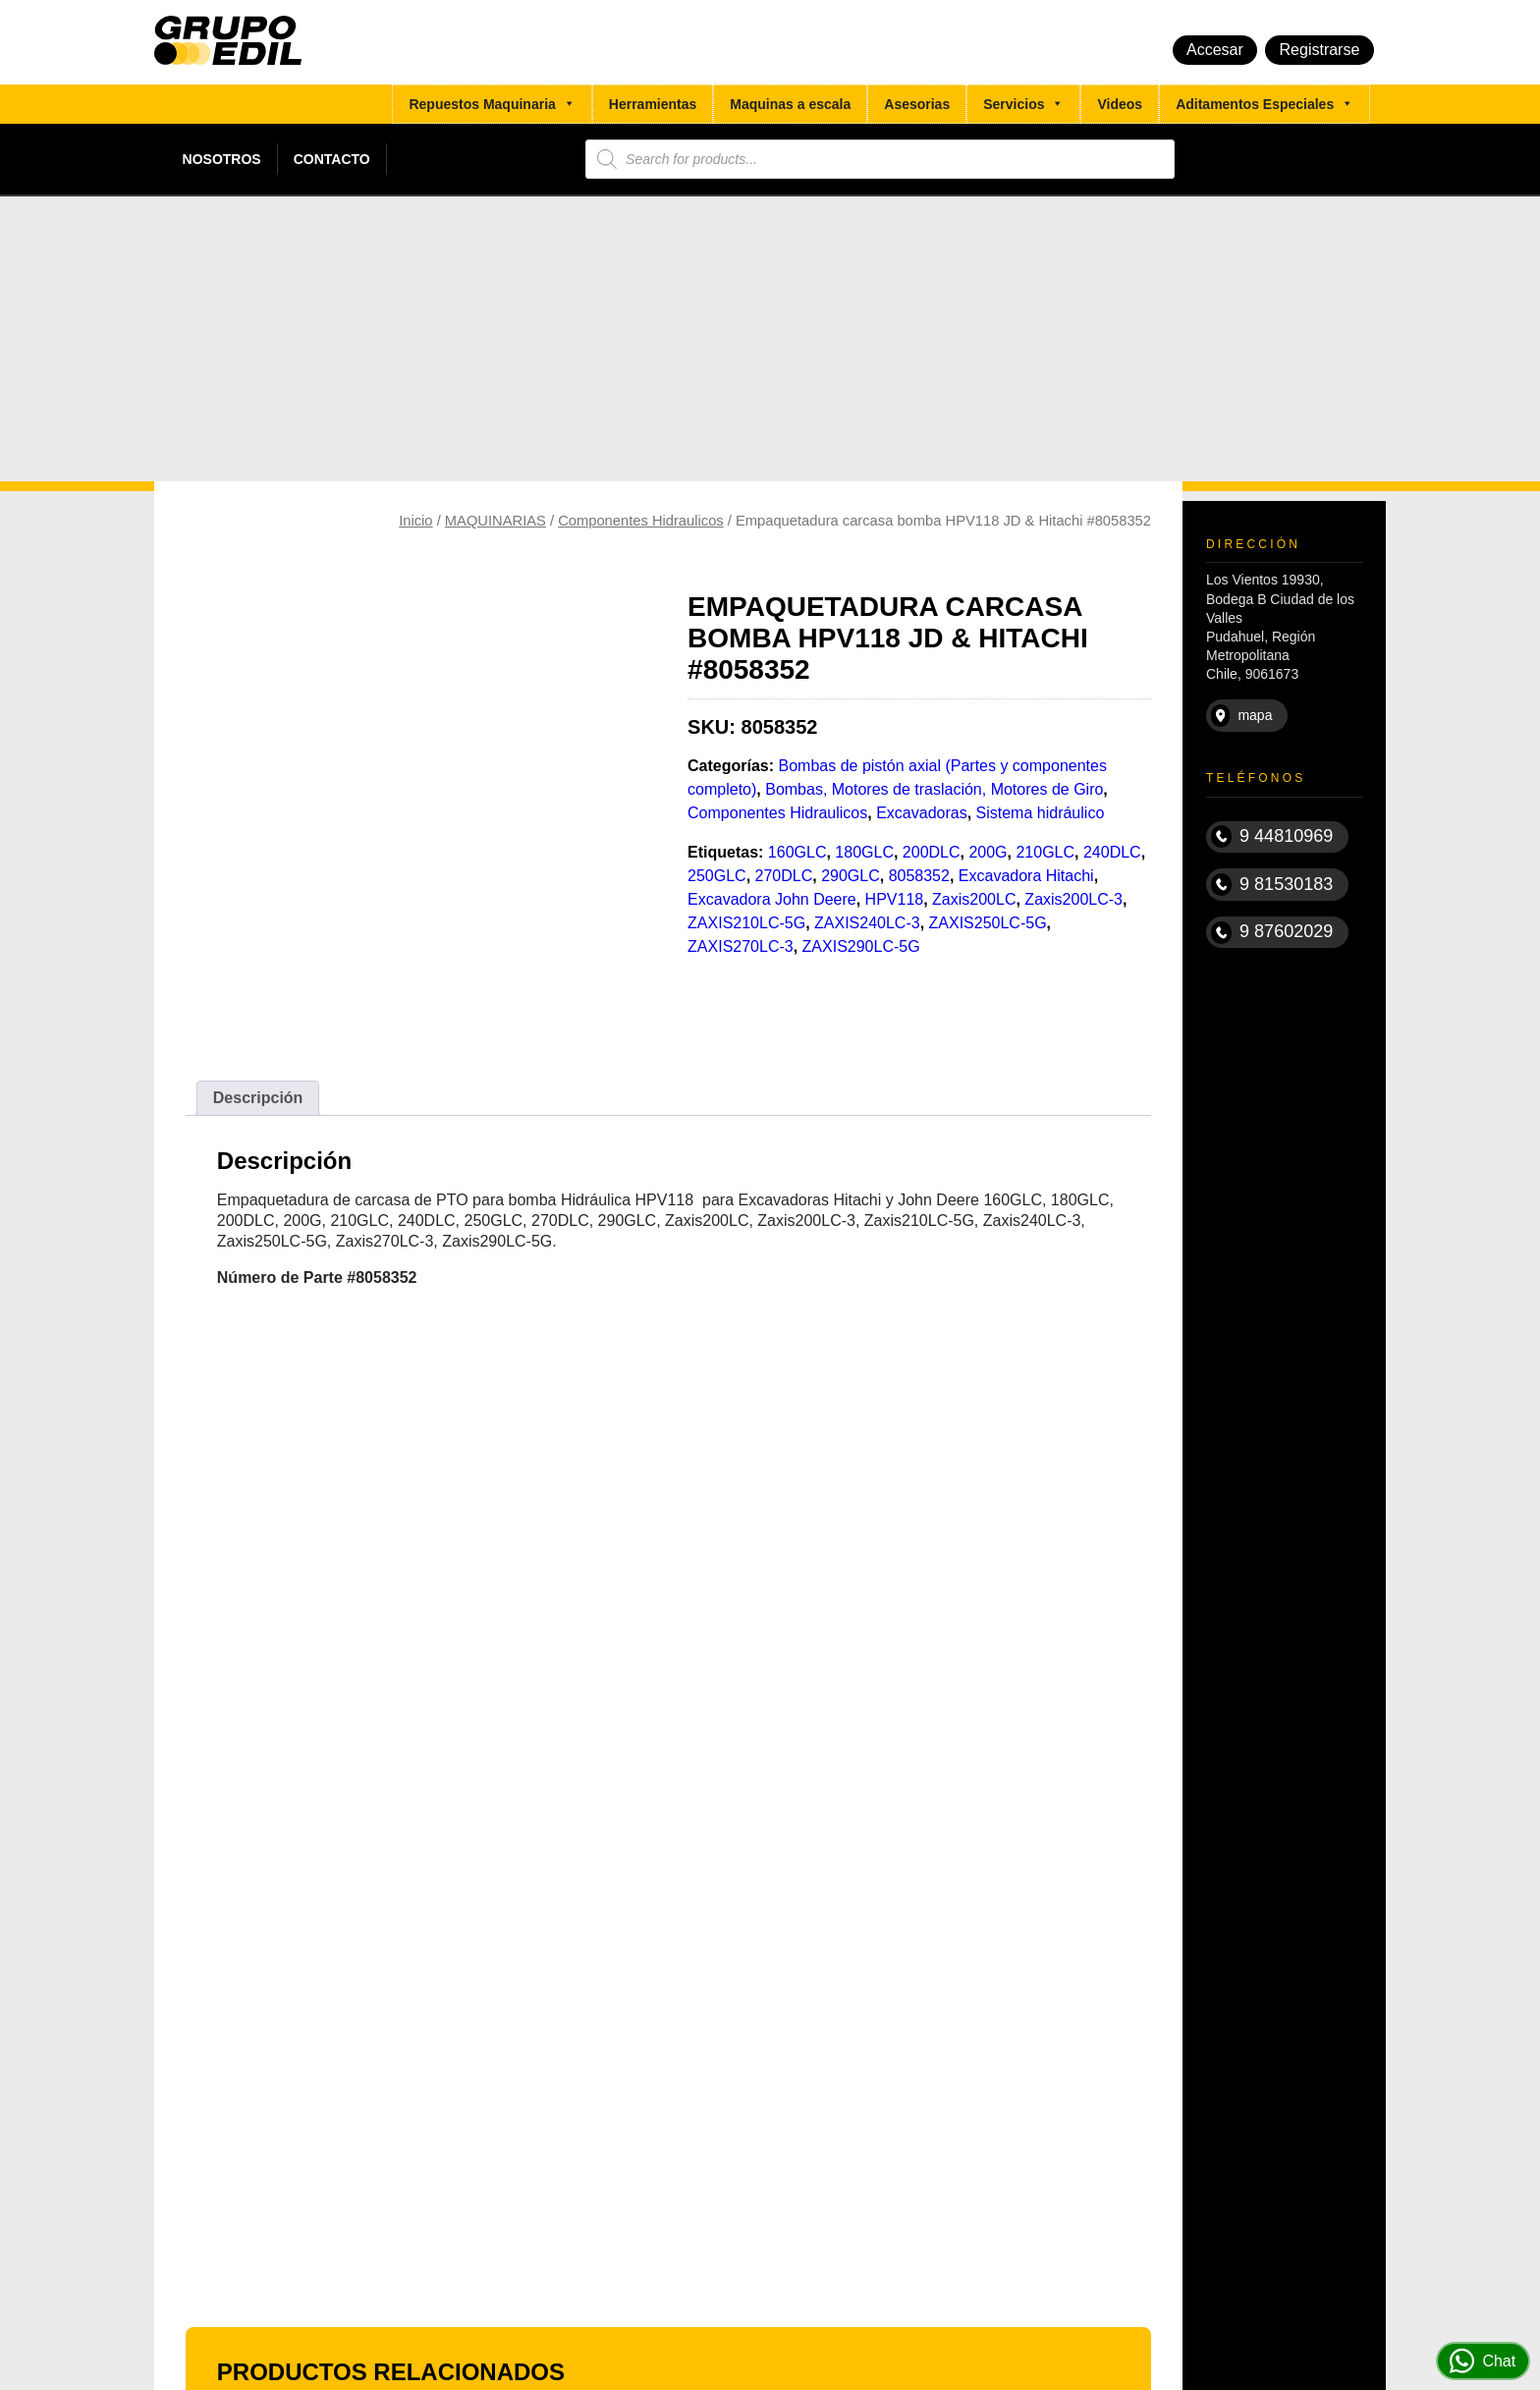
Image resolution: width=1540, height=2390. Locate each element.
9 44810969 (1272, 836)
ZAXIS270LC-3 (741, 946)
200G (987, 852)
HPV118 (894, 899)
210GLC (1045, 852)
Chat (1482, 2361)
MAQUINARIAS (495, 520)
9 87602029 (1272, 932)
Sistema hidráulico (1040, 813)
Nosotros (222, 159)
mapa (1242, 715)
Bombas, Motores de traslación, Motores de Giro (934, 789)
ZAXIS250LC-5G (988, 923)
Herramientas (653, 104)
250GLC (717, 875)
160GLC (797, 852)
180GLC (864, 852)
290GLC (850, 875)
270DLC (784, 875)
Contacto (332, 159)
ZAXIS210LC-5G (746, 923)
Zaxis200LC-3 (1073, 899)
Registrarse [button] (1320, 49)
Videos (1119, 104)
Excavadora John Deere (772, 899)
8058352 (919, 875)
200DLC (932, 852)
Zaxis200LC (974, 899)
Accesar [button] (1214, 49)
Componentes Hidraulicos (641, 520)
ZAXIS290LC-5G (861, 946)
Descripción (258, 1097)
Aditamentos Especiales (1264, 104)
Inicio (415, 520)
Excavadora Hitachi (1026, 875)
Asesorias (917, 104)
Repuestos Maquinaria (492, 104)
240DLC (1112, 852)
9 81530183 (1272, 884)
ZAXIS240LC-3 (867, 923)
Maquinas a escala (790, 104)
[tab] (258, 1098)
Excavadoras (921, 813)
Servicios (1023, 104)
